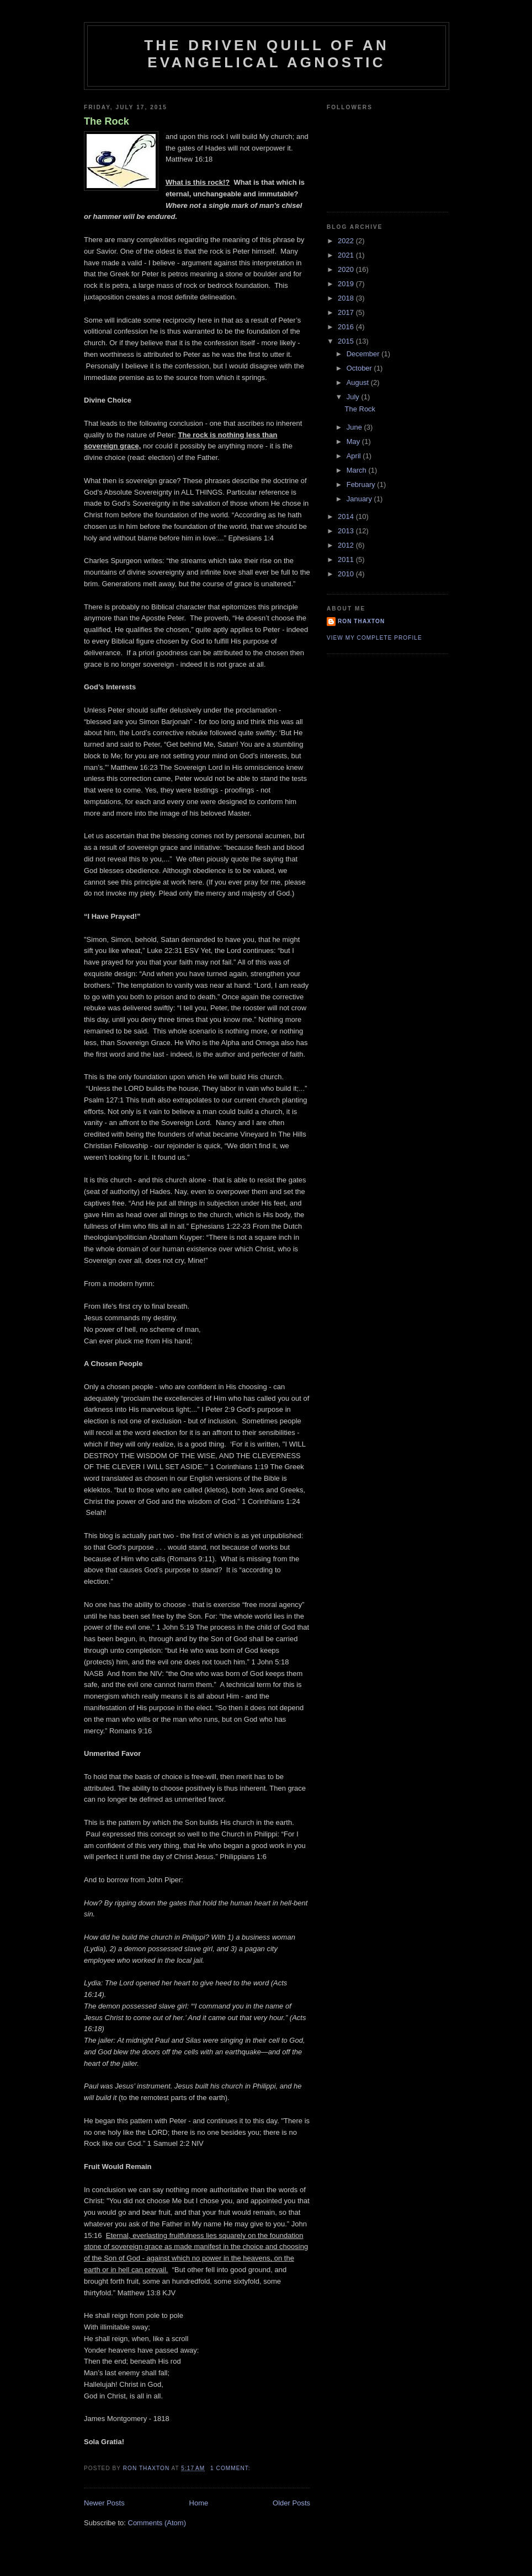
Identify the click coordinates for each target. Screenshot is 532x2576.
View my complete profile (374, 638)
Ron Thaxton (361, 621)
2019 (347, 284)
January (360, 499)
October (360, 368)
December (364, 354)
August (359, 382)
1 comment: (231, 2468)
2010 (347, 574)
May (354, 441)
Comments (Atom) (157, 2523)
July (354, 397)
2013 (347, 531)
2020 (347, 269)
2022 (347, 241)
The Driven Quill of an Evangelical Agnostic (266, 54)
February (362, 484)
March (358, 470)
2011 (347, 559)
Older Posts (291, 2503)
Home (199, 2503)
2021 (347, 255)
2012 (347, 545)
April (355, 456)
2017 (347, 312)
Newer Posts (104, 2503)
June (355, 427)
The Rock (106, 121)
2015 (347, 341)
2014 (347, 516)
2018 (347, 298)
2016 (347, 327)
